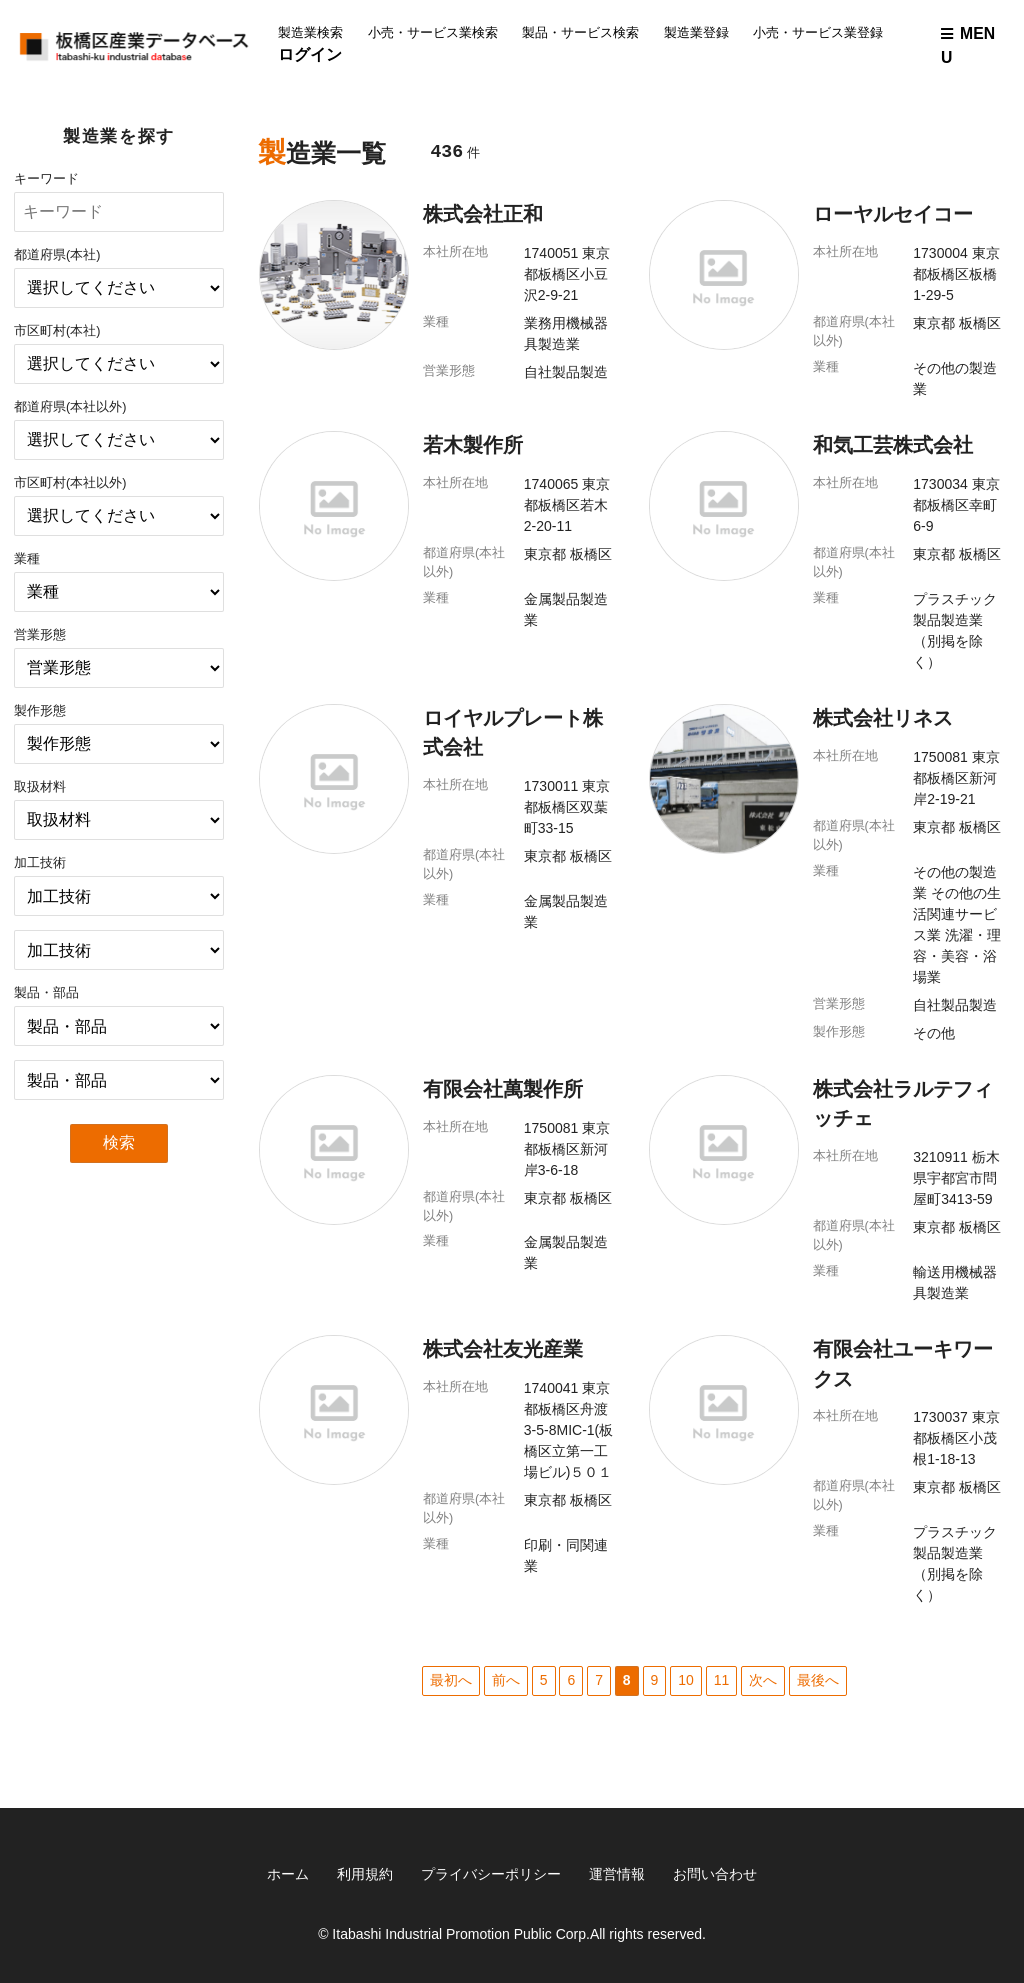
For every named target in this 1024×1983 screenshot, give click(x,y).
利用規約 (365, 1874)
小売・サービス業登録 (818, 33)
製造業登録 (696, 33)
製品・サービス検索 (580, 33)
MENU (968, 45)
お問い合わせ (715, 1874)
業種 (27, 559)
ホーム (288, 1874)
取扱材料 (40, 787)
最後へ (818, 1680)
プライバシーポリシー (491, 1874)
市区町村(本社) (57, 331)
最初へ (451, 1680)
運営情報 (617, 1874)
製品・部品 (46, 993)
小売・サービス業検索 (433, 33)
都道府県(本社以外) (70, 407)
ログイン (310, 54)
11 (722, 1680)
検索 (119, 1142)
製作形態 (40, 711)
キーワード (46, 179)
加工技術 (40, 863)
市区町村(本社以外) (70, 483)
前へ (506, 1680)
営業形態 (40, 635)
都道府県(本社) (57, 255)
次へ (763, 1680)
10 (686, 1680)
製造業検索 (310, 33)
